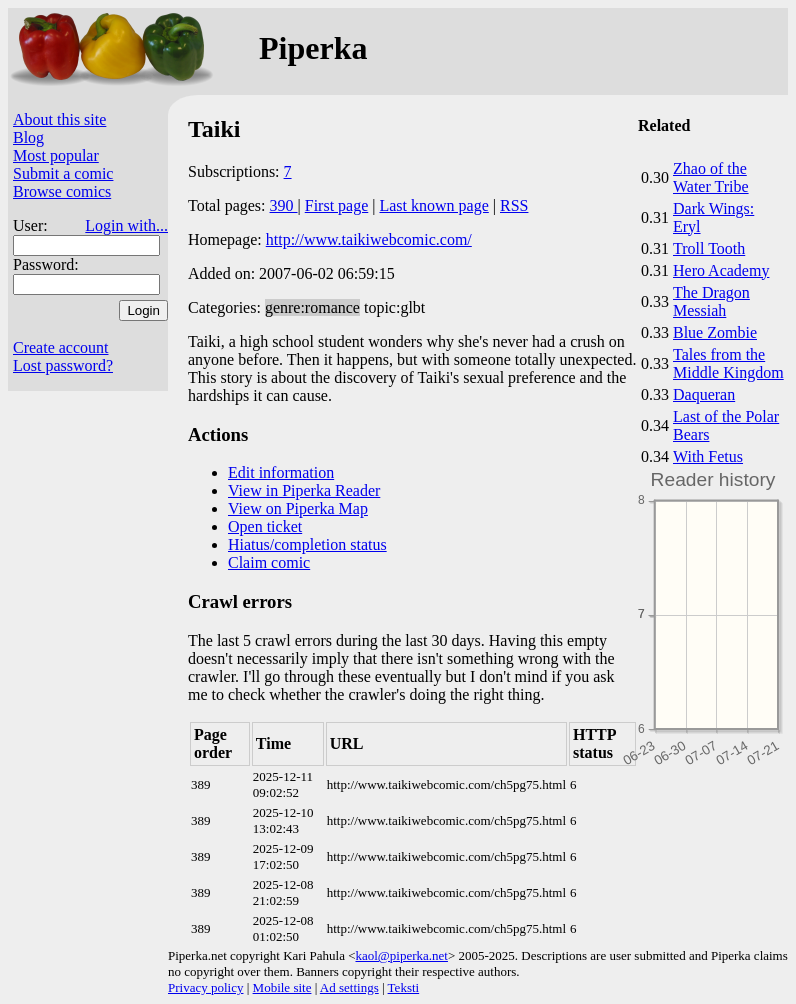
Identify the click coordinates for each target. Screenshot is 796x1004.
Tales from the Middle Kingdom (728, 363)
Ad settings (349, 987)
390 (284, 205)
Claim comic (269, 562)
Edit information (281, 472)
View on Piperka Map (298, 508)
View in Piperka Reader (304, 490)
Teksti (404, 987)
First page (337, 205)
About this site (59, 119)
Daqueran (704, 394)
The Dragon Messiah (711, 301)
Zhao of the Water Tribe (711, 177)
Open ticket (265, 526)
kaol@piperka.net (401, 955)
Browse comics (62, 191)
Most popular (56, 155)
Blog (28, 137)
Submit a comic (63, 173)
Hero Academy (721, 270)
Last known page (433, 205)
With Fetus (708, 456)
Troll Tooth (709, 248)
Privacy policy (205, 987)
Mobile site (282, 987)
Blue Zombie (715, 332)
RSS (514, 205)
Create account (61, 347)
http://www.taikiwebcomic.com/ (369, 239)
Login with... (126, 225)
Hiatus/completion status (307, 544)
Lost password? (63, 365)
